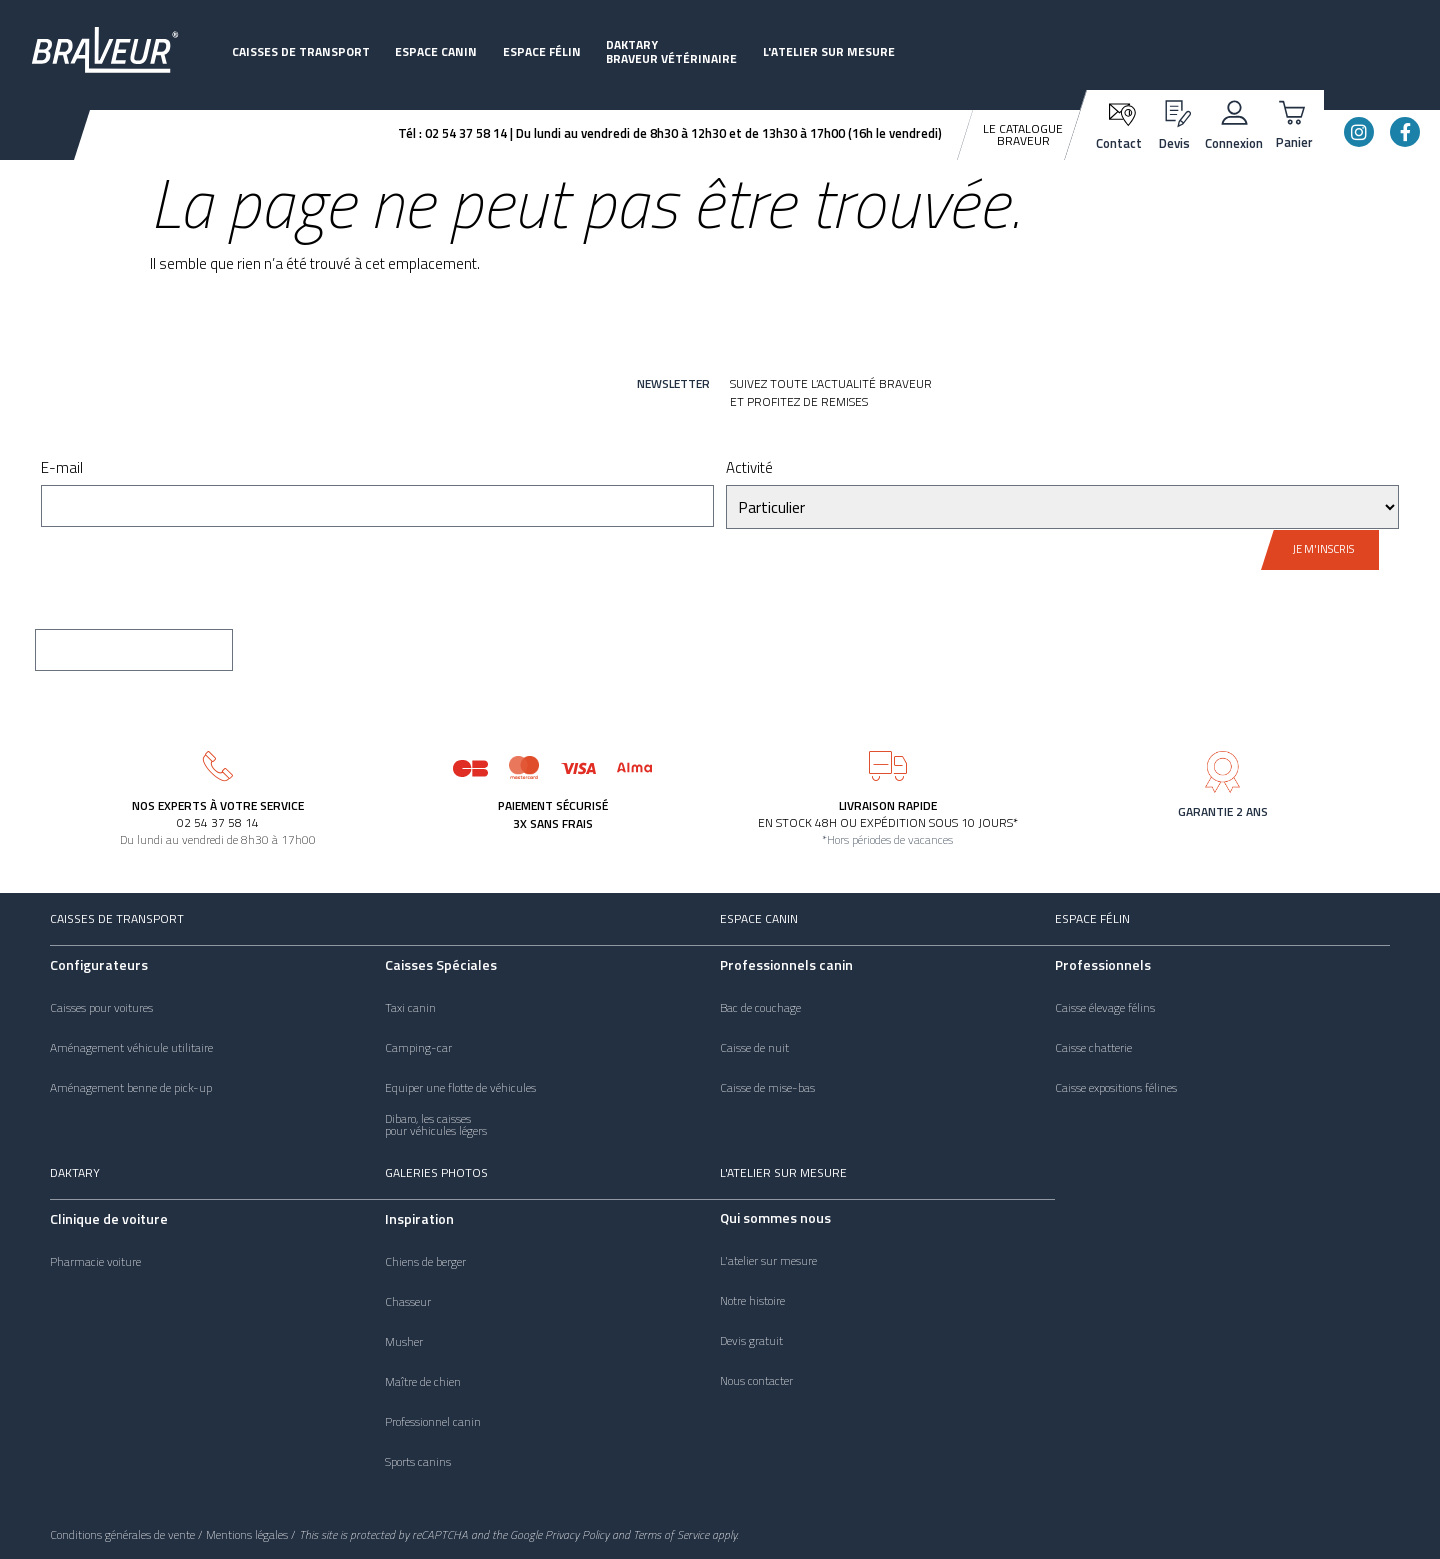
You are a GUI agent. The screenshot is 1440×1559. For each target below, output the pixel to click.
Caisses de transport (301, 51)
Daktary (75, 1172)
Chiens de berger (425, 1262)
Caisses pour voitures (101, 1008)
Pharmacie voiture (95, 1262)
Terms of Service (671, 1534)
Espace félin (542, 51)
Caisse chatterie (1093, 1048)
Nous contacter (756, 1381)
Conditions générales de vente (122, 1534)
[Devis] (1174, 110)
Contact (1119, 143)
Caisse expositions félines (1116, 1088)
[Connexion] (1234, 110)
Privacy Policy (577, 1534)
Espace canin (436, 51)
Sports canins (418, 1462)
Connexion (1234, 143)
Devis (1174, 143)
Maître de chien (423, 1382)
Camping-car (418, 1048)
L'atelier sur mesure (829, 51)
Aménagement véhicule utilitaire (131, 1048)
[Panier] (1294, 110)
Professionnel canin (433, 1422)
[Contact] (1119, 112)
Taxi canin (410, 1008)
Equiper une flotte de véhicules (460, 1088)
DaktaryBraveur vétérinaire (671, 51)
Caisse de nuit (754, 1048)
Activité (749, 469)
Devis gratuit (751, 1341)
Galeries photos (436, 1172)
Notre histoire (752, 1301)
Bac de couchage (760, 1008)
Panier (1294, 142)
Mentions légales (247, 1534)
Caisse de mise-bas (767, 1088)
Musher (404, 1342)
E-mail (62, 469)
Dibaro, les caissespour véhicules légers (436, 1125)
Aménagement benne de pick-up (131, 1088)
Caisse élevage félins (1105, 1008)
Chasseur (408, 1302)
